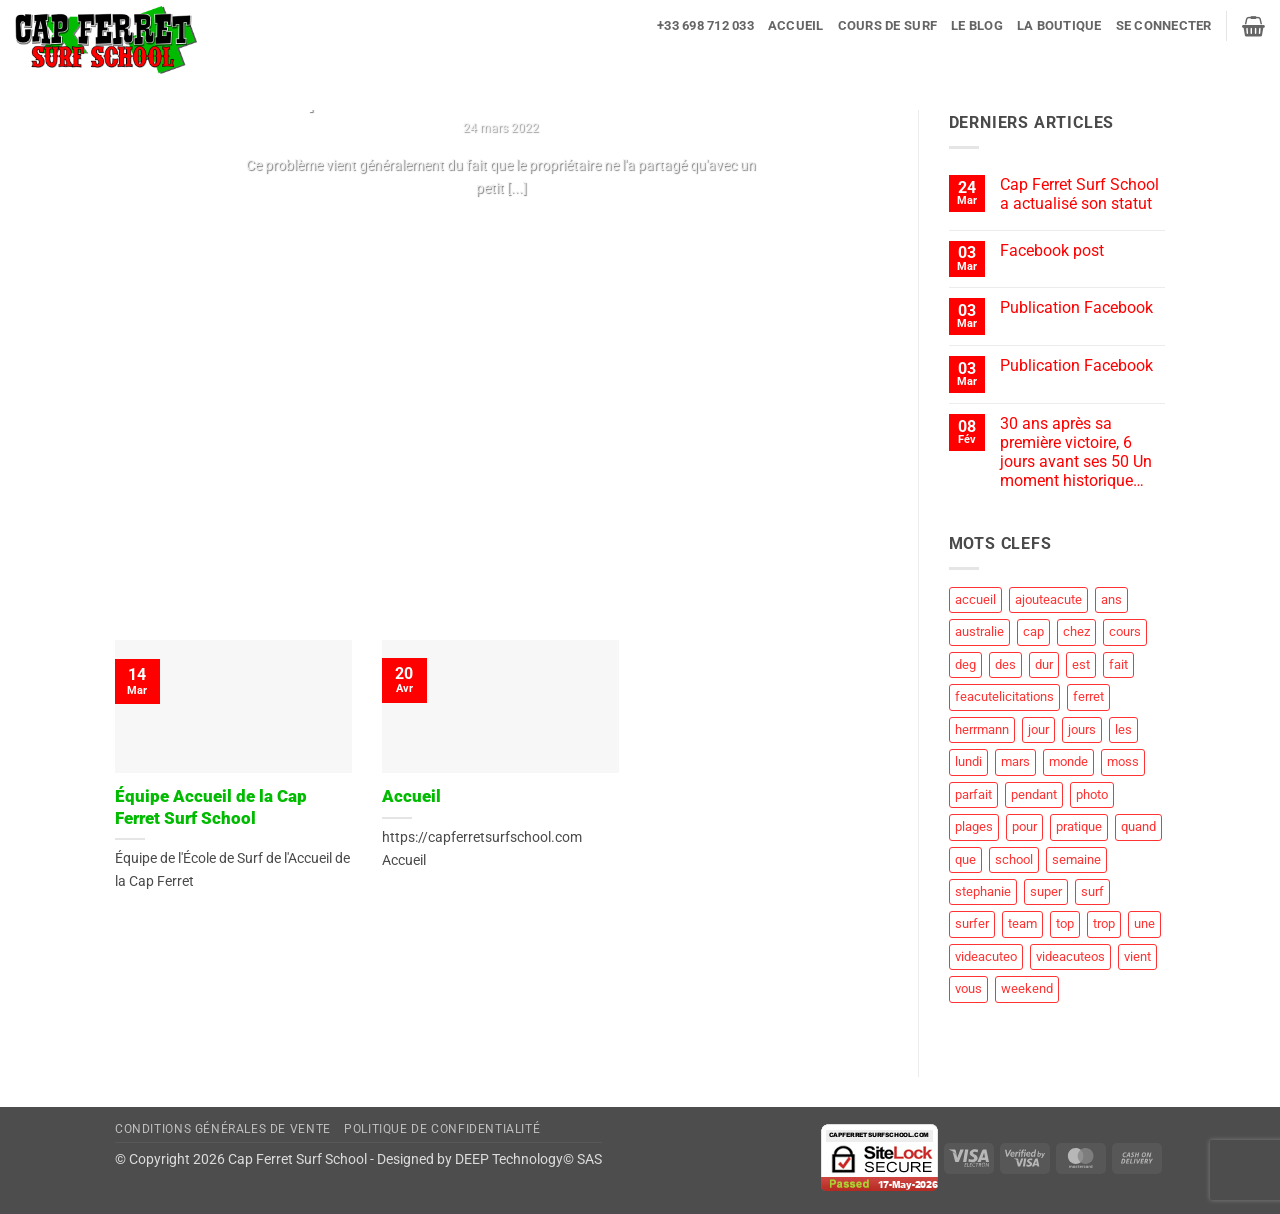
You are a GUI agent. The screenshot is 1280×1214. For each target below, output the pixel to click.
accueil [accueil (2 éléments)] (975, 599)
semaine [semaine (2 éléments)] (1076, 859)
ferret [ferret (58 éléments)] (1088, 696)
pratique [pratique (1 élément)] (1079, 826)
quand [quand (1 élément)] (1138, 826)
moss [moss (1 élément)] (1123, 761)
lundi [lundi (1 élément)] (968, 761)
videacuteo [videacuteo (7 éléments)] (986, 956)
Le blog (977, 25)
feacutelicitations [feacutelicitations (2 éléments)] (1004, 696)
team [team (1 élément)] (1022, 923)
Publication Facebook (1076, 307)
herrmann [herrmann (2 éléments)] (982, 729)
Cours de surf (887, 25)
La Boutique (1059, 25)
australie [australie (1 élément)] (979, 631)
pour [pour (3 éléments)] (1024, 826)
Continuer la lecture (501, 227)
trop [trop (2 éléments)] (1104, 923)
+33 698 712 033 (705, 25)
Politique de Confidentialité (442, 1129)
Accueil (796, 25)
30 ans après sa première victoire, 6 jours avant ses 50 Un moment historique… (1076, 452)
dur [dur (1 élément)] (1044, 664)
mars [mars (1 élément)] (1015, 761)
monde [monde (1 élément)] (1068, 761)
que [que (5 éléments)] (965, 859)
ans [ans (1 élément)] (1111, 599)
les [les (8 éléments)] (1123, 729)
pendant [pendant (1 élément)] (1034, 794)
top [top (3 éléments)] (1065, 923)
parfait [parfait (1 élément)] (973, 794)
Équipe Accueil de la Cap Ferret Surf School (211, 807)
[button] (1164, 26)
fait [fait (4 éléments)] (1118, 664)
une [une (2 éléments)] (1144, 923)
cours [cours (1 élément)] (1125, 631)
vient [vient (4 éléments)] (1137, 956)
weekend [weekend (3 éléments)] (1027, 988)
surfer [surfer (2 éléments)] (972, 923)
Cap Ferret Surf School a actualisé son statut (1079, 194)
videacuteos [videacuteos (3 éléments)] (1070, 956)
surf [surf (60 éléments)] (1092, 891)
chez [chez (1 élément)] (1076, 631)
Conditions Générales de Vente (223, 1129)
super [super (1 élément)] (1046, 891)
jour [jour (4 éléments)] (1038, 729)
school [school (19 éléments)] (1014, 859)
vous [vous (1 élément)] (968, 988)
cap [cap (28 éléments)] (1033, 631)
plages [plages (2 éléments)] (974, 826)
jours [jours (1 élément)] (1082, 729)
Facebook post (1052, 250)
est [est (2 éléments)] (1081, 664)
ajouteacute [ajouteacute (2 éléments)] (1048, 599)
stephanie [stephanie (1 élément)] (983, 891)
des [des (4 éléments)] (1005, 664)
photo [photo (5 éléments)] (1092, 794)
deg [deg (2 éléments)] (965, 664)
